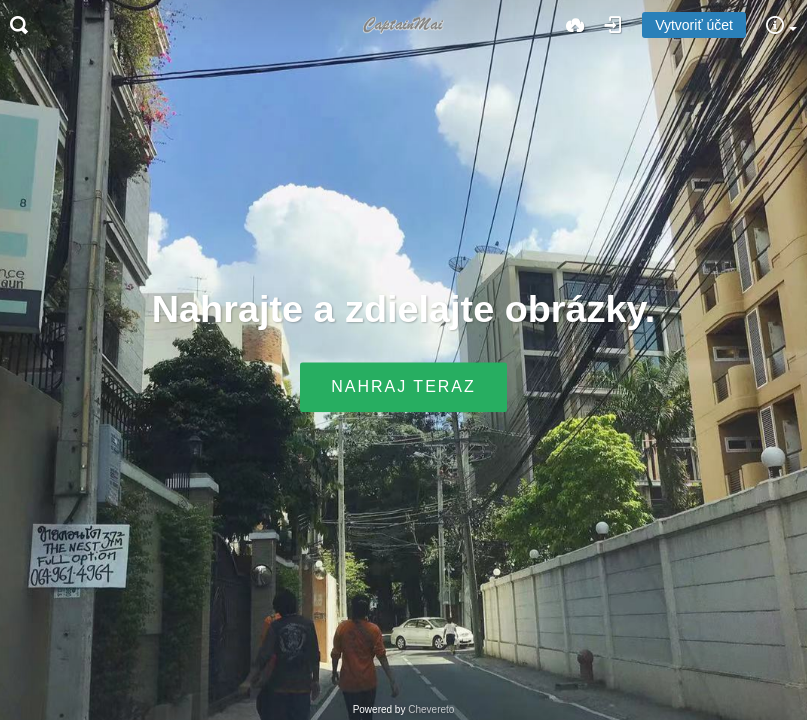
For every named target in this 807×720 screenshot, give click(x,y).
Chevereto (431, 709)
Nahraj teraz (403, 387)
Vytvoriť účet (694, 25)
